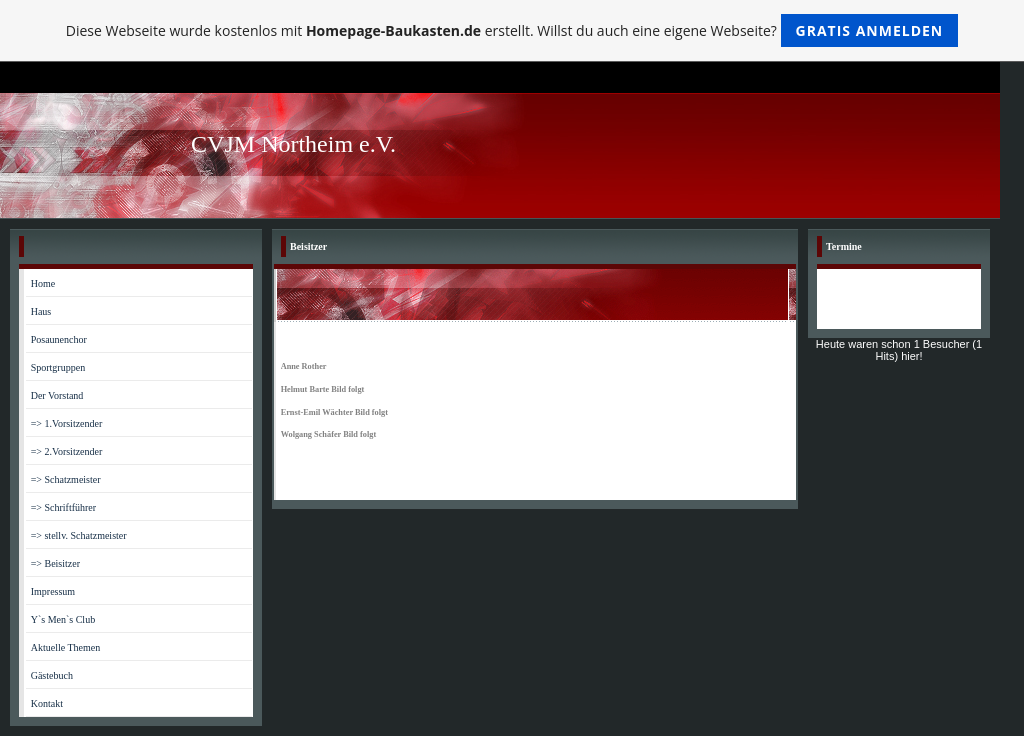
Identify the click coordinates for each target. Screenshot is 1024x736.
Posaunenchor (59, 339)
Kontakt (47, 703)
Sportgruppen (58, 367)
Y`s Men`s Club (63, 619)
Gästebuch (52, 675)
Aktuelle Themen (66, 647)
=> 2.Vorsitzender (67, 451)
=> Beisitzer (55, 563)
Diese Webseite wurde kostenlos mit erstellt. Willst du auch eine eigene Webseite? (512, 30)
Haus (41, 311)
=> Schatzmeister (66, 479)
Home (43, 283)
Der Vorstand (57, 395)
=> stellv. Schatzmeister (79, 535)
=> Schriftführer (63, 507)
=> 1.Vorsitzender (67, 423)
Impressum (53, 591)
